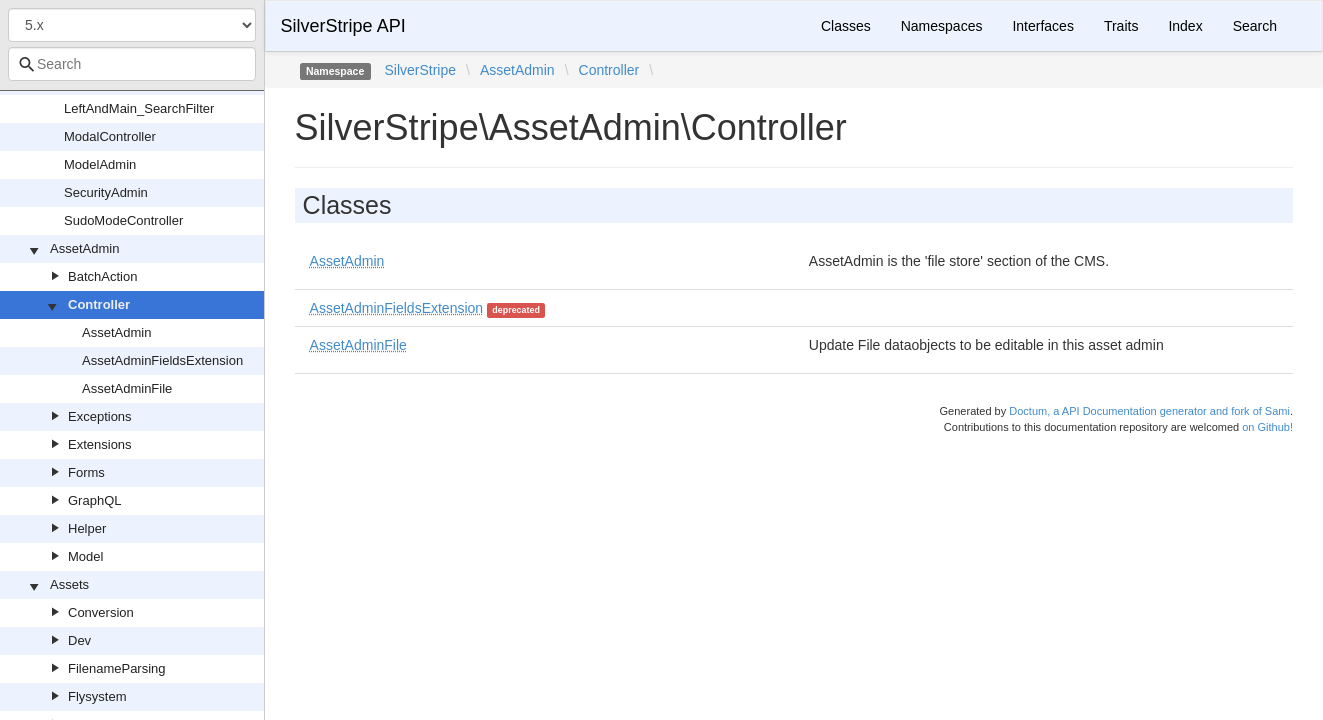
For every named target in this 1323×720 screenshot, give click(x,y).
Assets (69, 584)
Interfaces (1042, 26)
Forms (86, 472)
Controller (99, 304)
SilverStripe (420, 70)
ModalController (110, 136)
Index (1185, 26)
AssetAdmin (84, 248)
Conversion (101, 612)
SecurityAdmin (106, 192)
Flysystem (97, 696)
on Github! (1267, 427)
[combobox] (132, 64)
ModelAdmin (100, 164)
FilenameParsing (117, 668)
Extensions (100, 444)
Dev (79, 640)
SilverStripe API (343, 26)
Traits (1121, 26)
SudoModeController (123, 220)
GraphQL (94, 500)
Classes (846, 26)
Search (1255, 26)
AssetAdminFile (127, 388)
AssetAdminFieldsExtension (162, 360)
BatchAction (102, 276)
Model (85, 556)
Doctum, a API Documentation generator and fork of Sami (1149, 411)
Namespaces (942, 26)
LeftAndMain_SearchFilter (139, 108)
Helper (87, 528)
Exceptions (100, 416)
